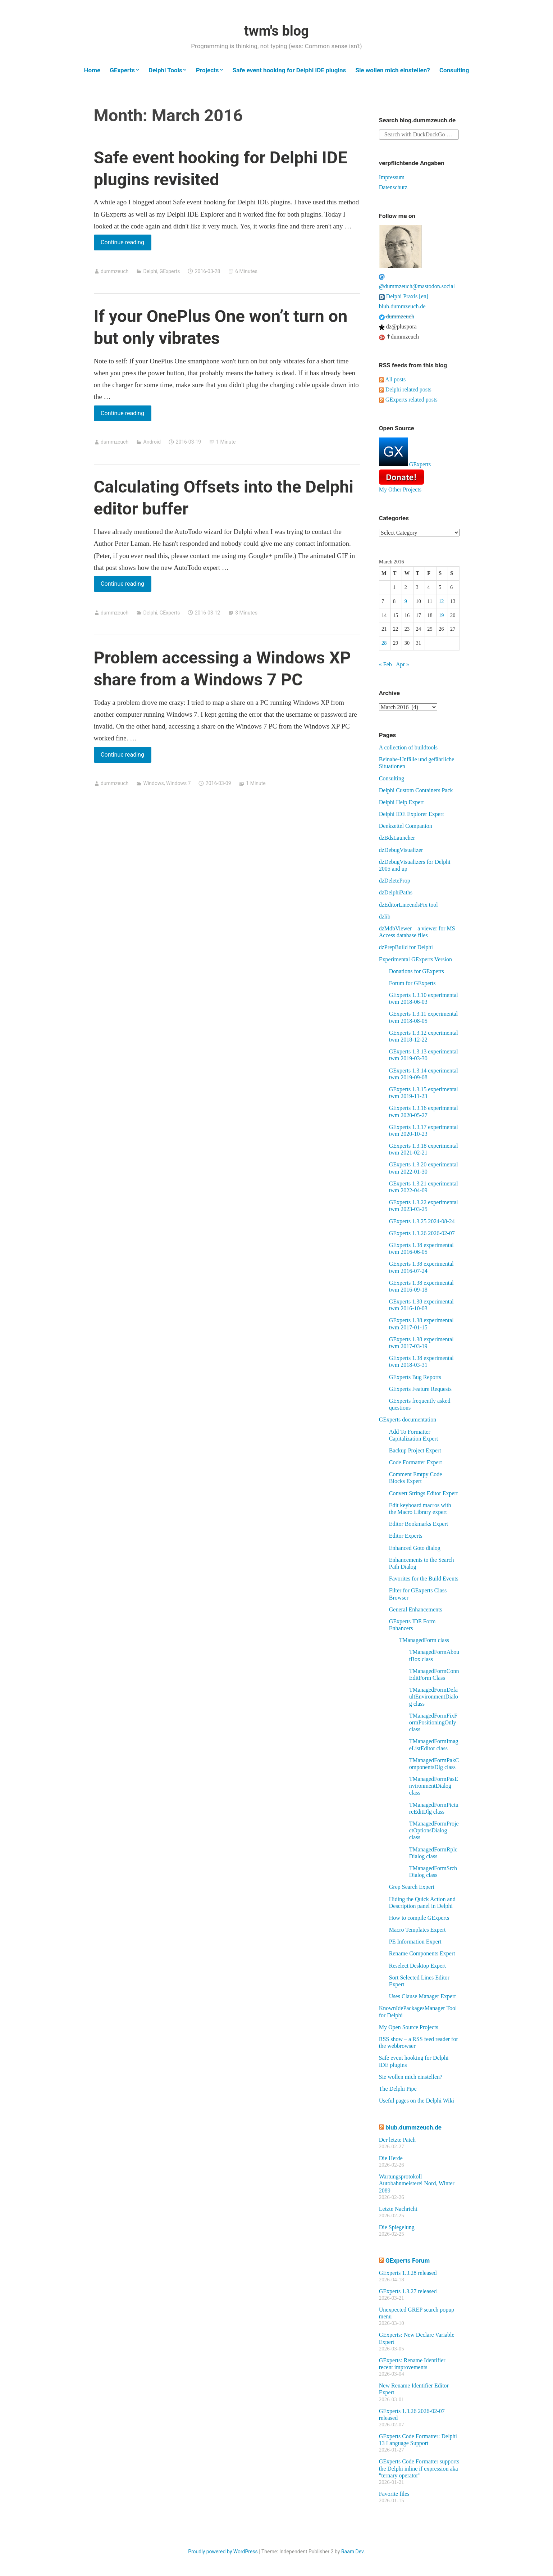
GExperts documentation (408, 1419)
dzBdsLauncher (397, 838)
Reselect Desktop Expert (417, 1966)
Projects (207, 70)
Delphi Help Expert (401, 802)
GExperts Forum (407, 2260)
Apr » (402, 664)
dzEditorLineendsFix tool (408, 905)
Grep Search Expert (411, 1887)
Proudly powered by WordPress (223, 2551)
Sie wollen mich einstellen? (392, 70)
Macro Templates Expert (417, 1930)
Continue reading (126, 243)
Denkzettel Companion (405, 826)
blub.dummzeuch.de (402, 306)
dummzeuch (114, 271)
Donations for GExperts (416, 971)
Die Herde (391, 2158)
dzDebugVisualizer (401, 850)
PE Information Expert (415, 1941)
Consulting (454, 70)
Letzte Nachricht (398, 2209)
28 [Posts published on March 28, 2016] (384, 643)
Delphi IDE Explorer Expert (411, 814)
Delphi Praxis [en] (403, 296)
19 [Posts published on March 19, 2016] (441, 615)
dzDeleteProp (394, 880)
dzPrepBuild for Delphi (406, 947)
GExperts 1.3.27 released (408, 2291)
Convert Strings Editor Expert (423, 1493)
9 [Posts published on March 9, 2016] (406, 601)
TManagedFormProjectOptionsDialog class (434, 1830)
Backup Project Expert (415, 1450)
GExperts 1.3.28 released (408, 2273)
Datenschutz (393, 187)
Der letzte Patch (397, 2140)
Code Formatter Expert (415, 1462)
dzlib (384, 916)
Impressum (392, 177)
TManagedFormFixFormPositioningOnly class (433, 1722)
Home (92, 70)
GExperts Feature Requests (420, 1389)
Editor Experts (405, 1536)
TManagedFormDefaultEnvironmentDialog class (433, 1696)
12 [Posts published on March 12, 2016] (441, 601)
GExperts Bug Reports (415, 1377)
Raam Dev (352, 2551)
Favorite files (394, 2494)
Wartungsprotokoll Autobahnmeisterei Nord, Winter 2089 (416, 2183)
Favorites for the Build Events (423, 1578)
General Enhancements (415, 1609)
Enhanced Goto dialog (414, 1548)
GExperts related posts (408, 399)
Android (152, 442)
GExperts (122, 70)
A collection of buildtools (408, 747)
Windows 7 (178, 783)
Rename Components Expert (422, 1953)
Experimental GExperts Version (415, 959)
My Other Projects (400, 489)
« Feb (385, 664)
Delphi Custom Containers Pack (416, 790)
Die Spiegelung (397, 2227)
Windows (153, 783)
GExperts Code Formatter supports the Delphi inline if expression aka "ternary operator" (419, 2468)
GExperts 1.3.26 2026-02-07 (422, 1233)
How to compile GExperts (419, 1918)
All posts (392, 379)
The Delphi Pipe (398, 2089)
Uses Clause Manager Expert (422, 1996)
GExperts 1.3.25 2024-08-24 (422, 1221)
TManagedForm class (424, 1640)
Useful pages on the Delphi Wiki (416, 2100)
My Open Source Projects (408, 2027)
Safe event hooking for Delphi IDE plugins (289, 70)
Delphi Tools (165, 70)
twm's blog (276, 31)
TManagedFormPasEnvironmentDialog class (433, 1786)
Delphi (150, 271)
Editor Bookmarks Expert (418, 1524)
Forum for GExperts (412, 983)
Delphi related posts (405, 389)
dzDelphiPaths (395, 892)
